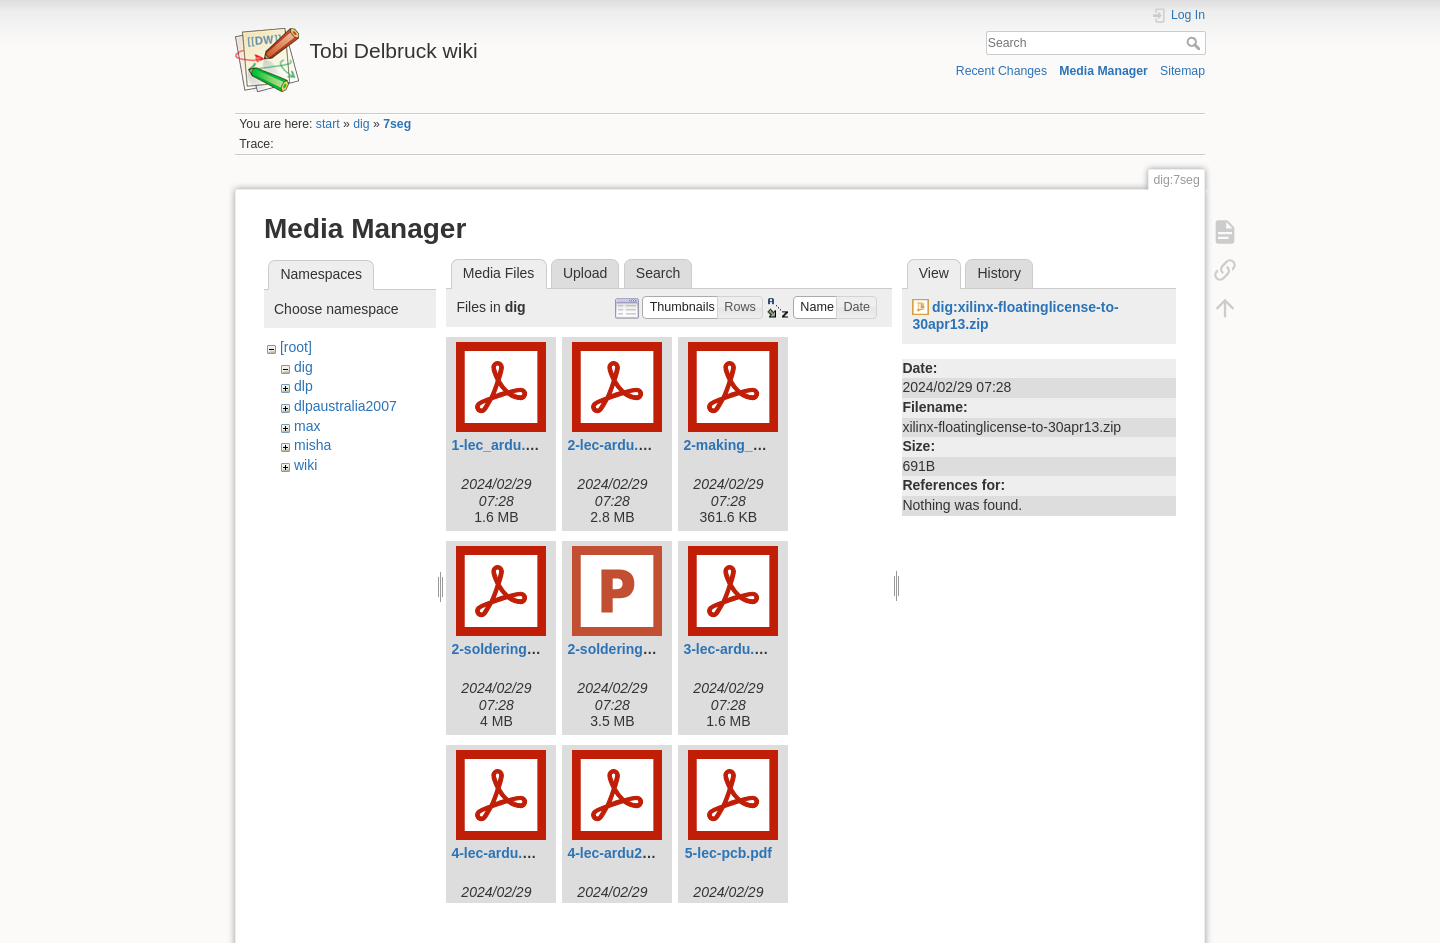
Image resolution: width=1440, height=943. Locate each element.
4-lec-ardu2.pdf (617, 853)
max (307, 426)
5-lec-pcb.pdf (728, 853)
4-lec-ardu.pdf (497, 853)
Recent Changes (1001, 71)
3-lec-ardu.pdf (729, 649)
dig (361, 124)
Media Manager (1103, 71)
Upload (585, 273)
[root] (296, 347)
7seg (397, 124)
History (999, 273)
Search (1195, 43)
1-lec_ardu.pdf (499, 445)
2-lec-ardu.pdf (613, 445)
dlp (303, 386)
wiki (305, 465)
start (328, 124)
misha (312, 445)
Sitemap (1182, 71)
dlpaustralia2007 (345, 406)
